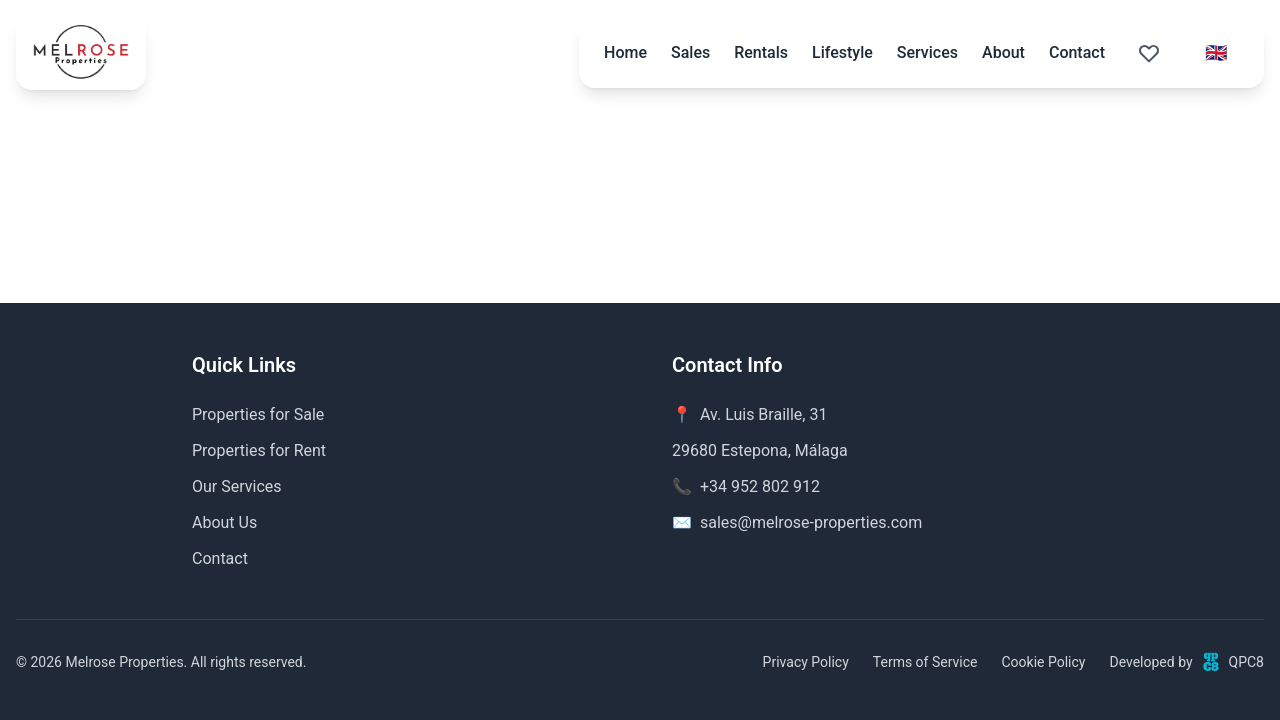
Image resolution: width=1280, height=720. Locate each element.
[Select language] (1216, 53)
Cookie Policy (1043, 662)
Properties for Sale (258, 414)
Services (927, 52)
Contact (1077, 52)
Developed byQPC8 (1186, 662)
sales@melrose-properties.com (811, 522)
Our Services (237, 486)
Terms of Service (925, 662)
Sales (690, 52)
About (1003, 52)
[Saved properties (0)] (1149, 53)
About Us (224, 522)
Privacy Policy (806, 662)
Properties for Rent (259, 450)
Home (625, 52)
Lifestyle (842, 52)
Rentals (761, 52)
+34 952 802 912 (760, 486)
